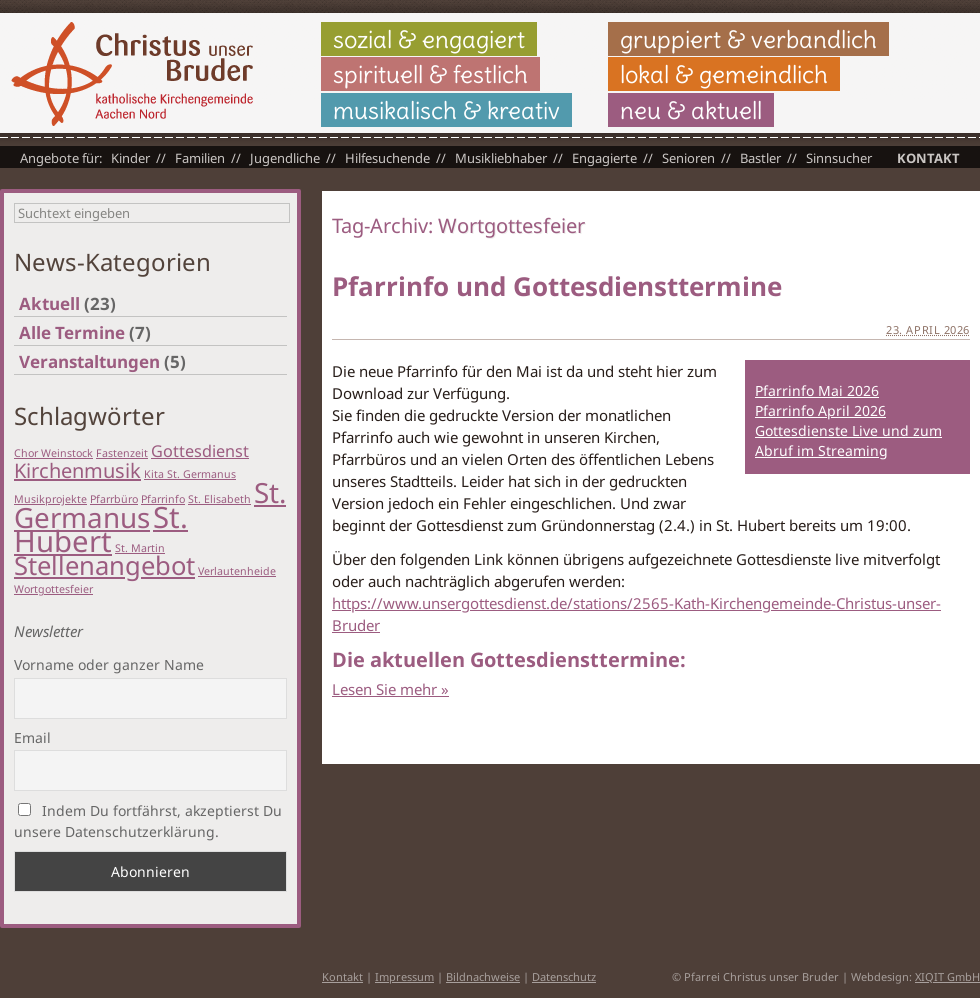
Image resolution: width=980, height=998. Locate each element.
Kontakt (928, 158)
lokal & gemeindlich (724, 74)
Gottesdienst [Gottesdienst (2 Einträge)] (200, 451)
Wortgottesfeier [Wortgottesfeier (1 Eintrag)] (53, 589)
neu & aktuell (691, 110)
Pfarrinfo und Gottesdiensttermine (557, 286)
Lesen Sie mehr (390, 689)
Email (32, 737)
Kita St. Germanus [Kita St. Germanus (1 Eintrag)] (190, 474)
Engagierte (604, 158)
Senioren (688, 158)
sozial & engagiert (429, 39)
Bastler (760, 158)
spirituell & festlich (430, 74)
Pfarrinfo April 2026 (820, 410)
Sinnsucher (839, 158)
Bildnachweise (483, 976)
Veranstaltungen (89, 361)
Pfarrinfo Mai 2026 (817, 390)
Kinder (130, 158)
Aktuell (49, 303)
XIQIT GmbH (947, 976)
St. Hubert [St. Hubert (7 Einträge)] (101, 529)
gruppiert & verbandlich (748, 39)
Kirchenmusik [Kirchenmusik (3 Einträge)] (77, 470)
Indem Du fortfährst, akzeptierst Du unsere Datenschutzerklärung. (148, 821)
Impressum (404, 976)
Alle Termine (72, 332)
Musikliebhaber (501, 158)
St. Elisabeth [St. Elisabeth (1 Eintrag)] (219, 499)
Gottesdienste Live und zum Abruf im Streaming (848, 440)
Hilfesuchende (387, 158)
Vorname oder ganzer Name (109, 664)
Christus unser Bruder (132, 74)
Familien (200, 158)
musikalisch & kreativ (446, 110)
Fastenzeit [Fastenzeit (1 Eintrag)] (122, 453)
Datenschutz (564, 976)
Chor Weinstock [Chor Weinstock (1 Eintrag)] (53, 453)
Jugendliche (285, 158)
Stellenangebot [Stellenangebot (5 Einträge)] (104, 565)
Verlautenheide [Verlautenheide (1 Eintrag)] (237, 571)
